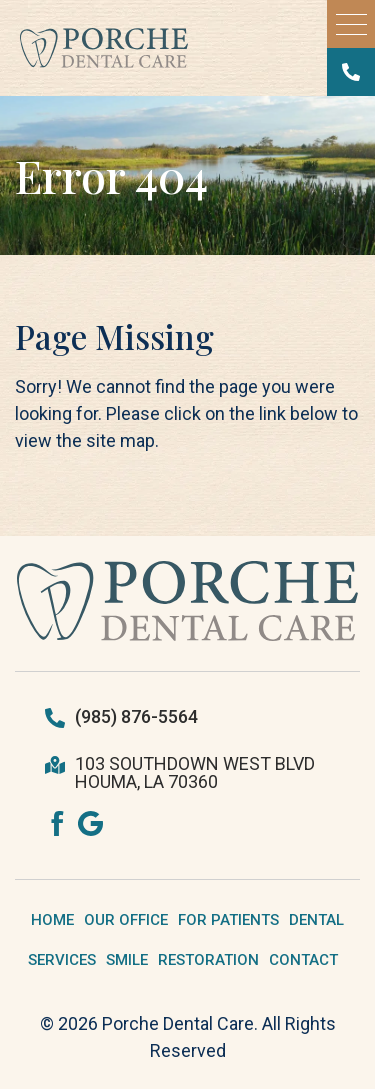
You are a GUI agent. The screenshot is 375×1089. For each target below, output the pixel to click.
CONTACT (303, 960)
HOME (52, 920)
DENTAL (316, 920)
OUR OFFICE (126, 920)
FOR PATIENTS (228, 920)
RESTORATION (208, 960)
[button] (351, 24)
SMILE (127, 960)
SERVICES (62, 960)
